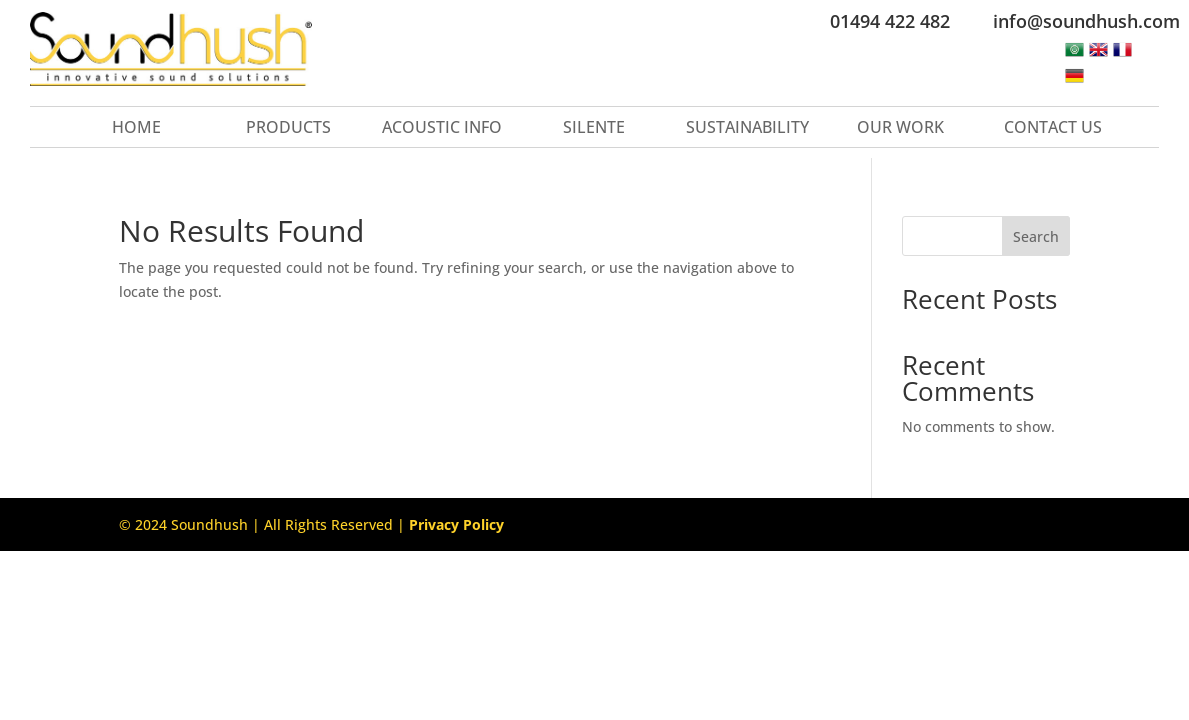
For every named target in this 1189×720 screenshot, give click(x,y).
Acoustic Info (442, 129)
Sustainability (747, 129)
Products (288, 129)
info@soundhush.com (1086, 21)
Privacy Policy (456, 524)
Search (1036, 236)
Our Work (900, 129)
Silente (594, 129)
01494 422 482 (890, 21)
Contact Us (1053, 129)
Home (136, 129)
